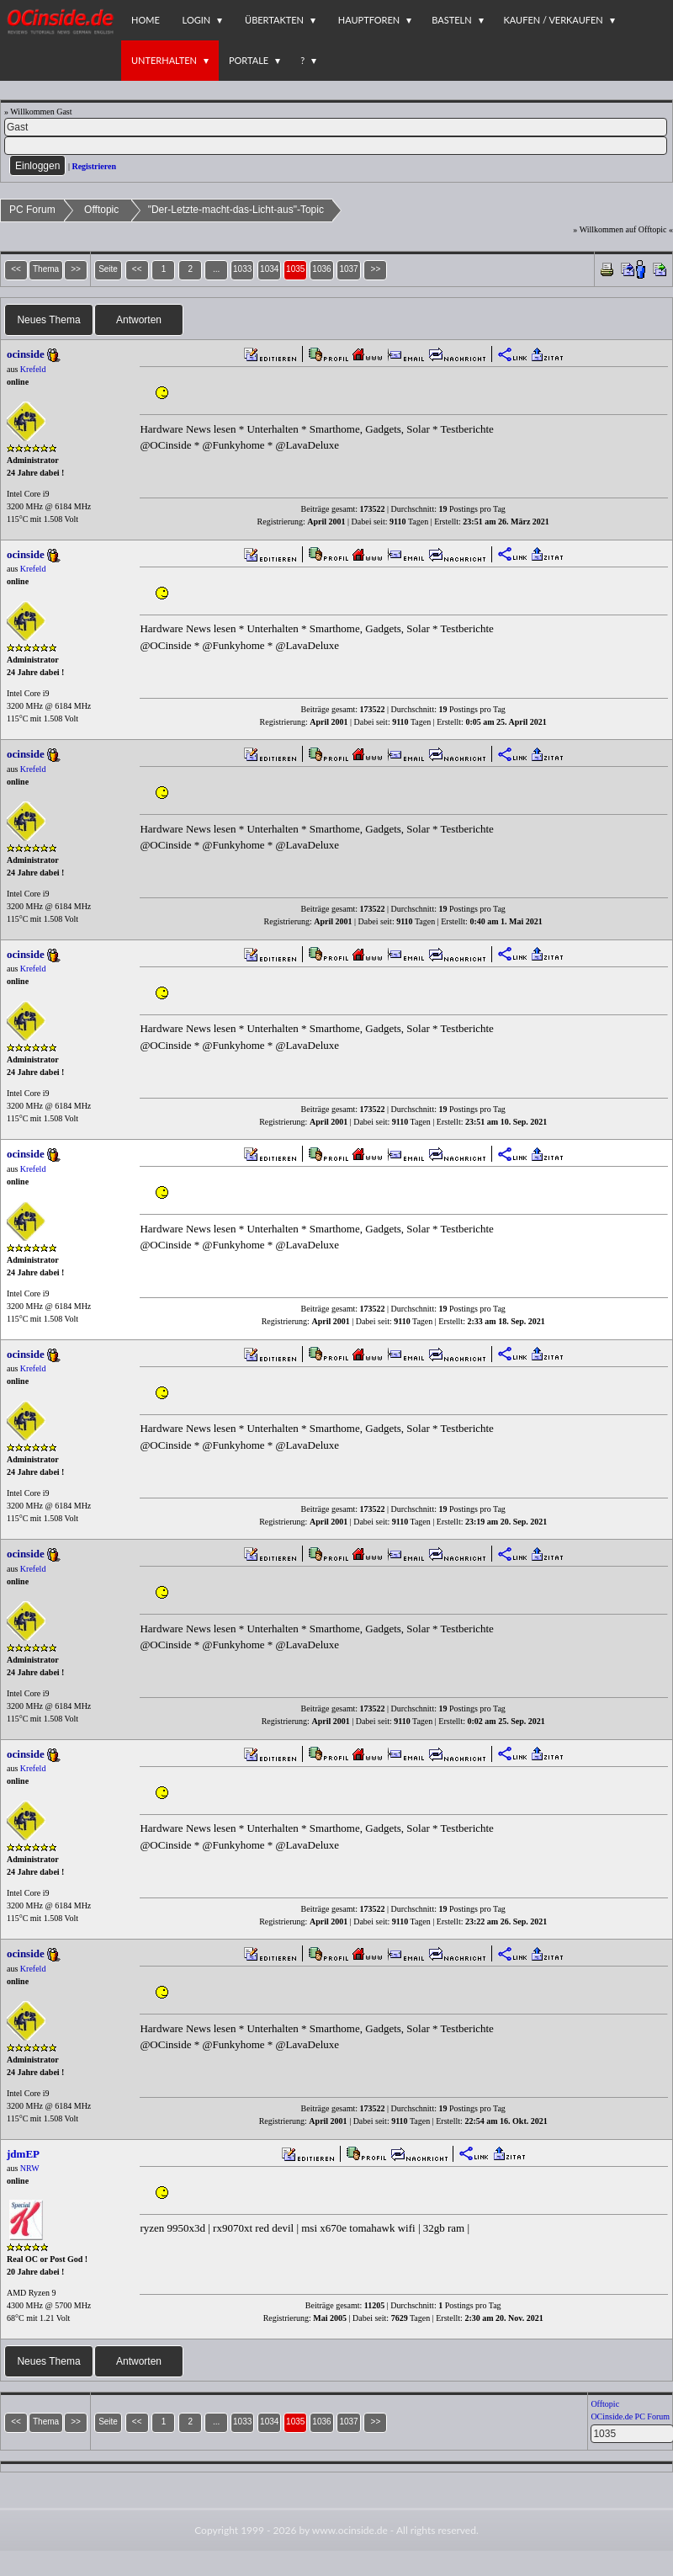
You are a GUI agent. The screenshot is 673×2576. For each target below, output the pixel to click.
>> (376, 269)
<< (137, 269)
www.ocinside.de (350, 2530)
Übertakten (274, 19)
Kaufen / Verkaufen (553, 19)
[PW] (335, 145)
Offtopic (101, 210)
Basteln (451, 19)
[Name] (335, 127)
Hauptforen (369, 19)
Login (197, 19)
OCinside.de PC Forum (630, 2416)
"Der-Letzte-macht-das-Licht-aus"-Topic (236, 210)
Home (145, 19)
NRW (30, 2168)
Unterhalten (164, 60)
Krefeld (33, 369)
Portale (248, 60)
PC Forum (32, 210)
